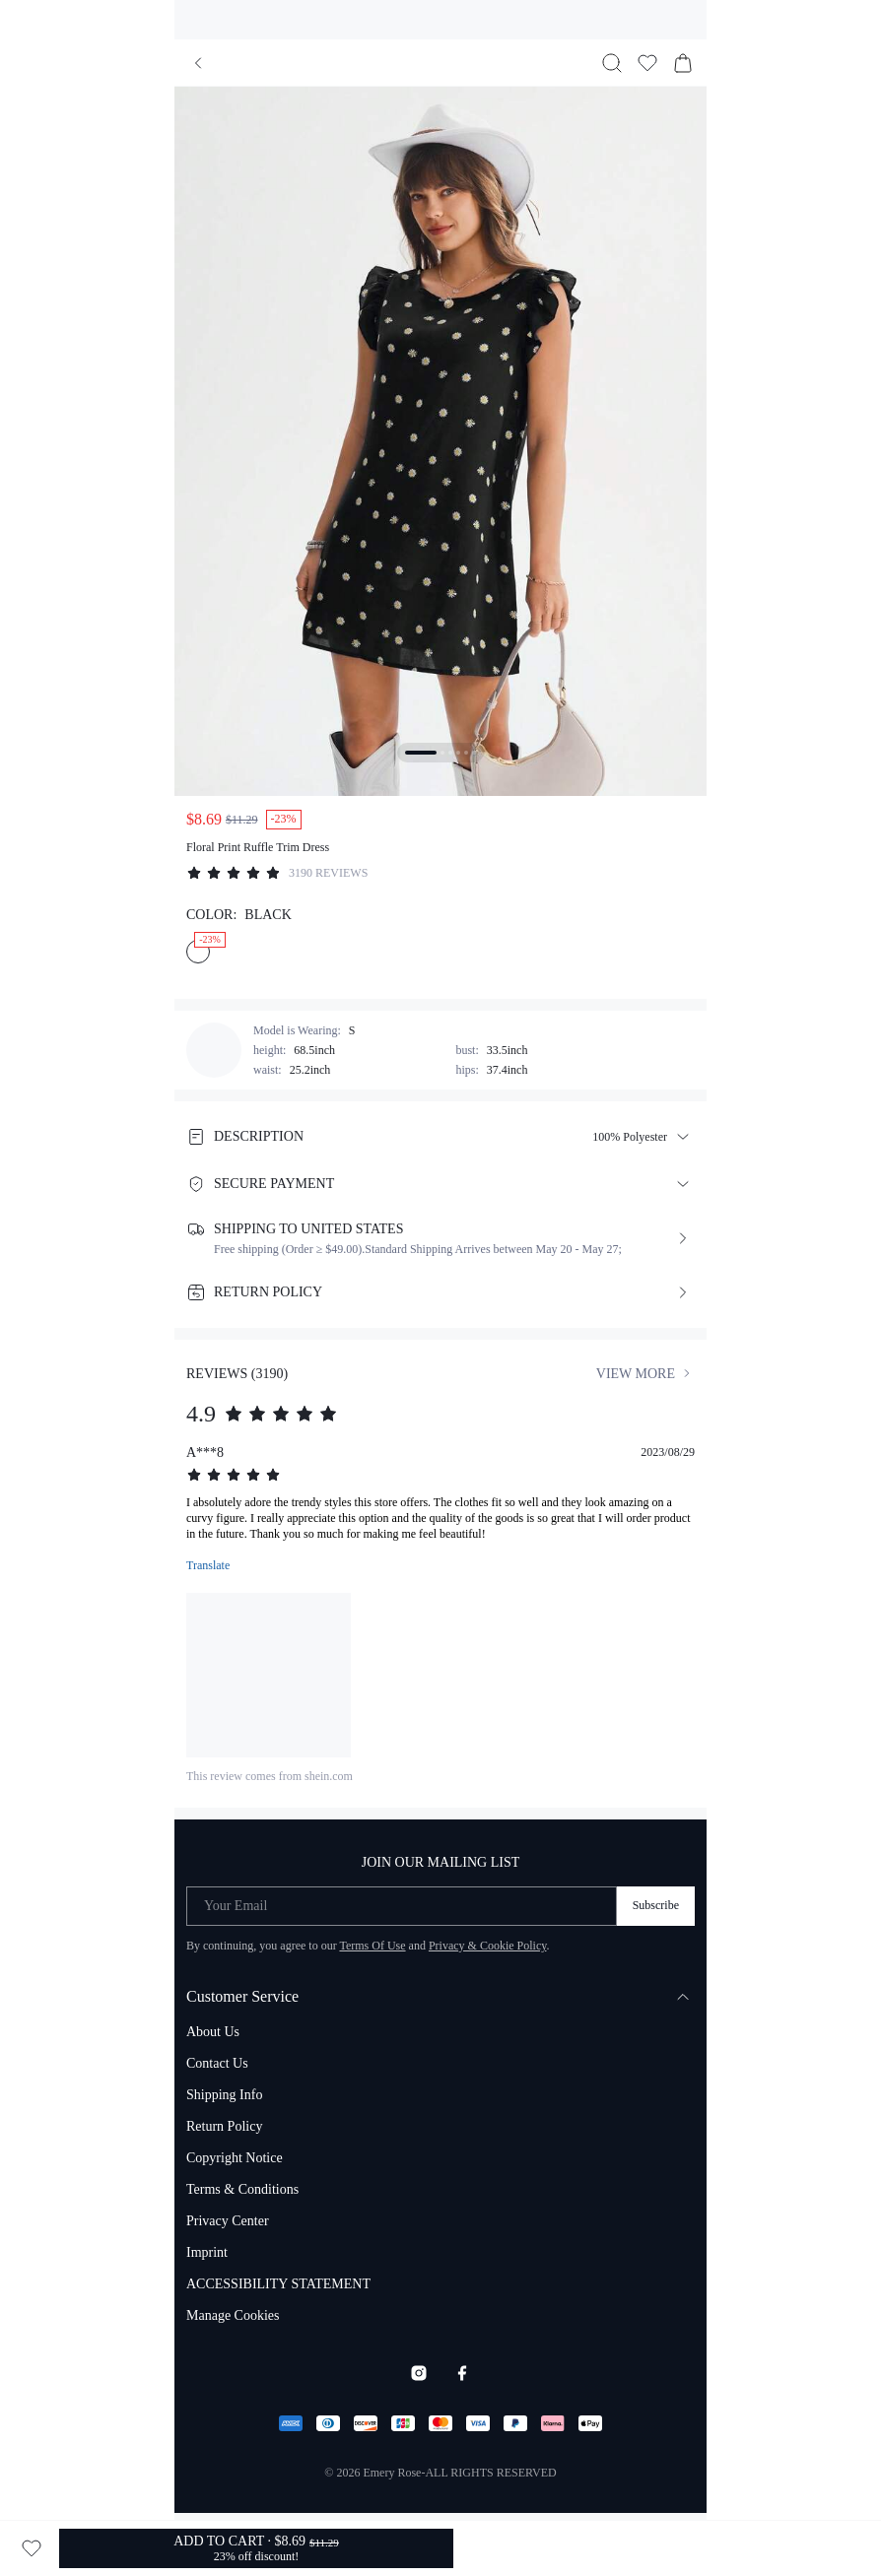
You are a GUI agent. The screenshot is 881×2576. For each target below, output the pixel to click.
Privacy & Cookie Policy (488, 1945)
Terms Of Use (372, 1945)
